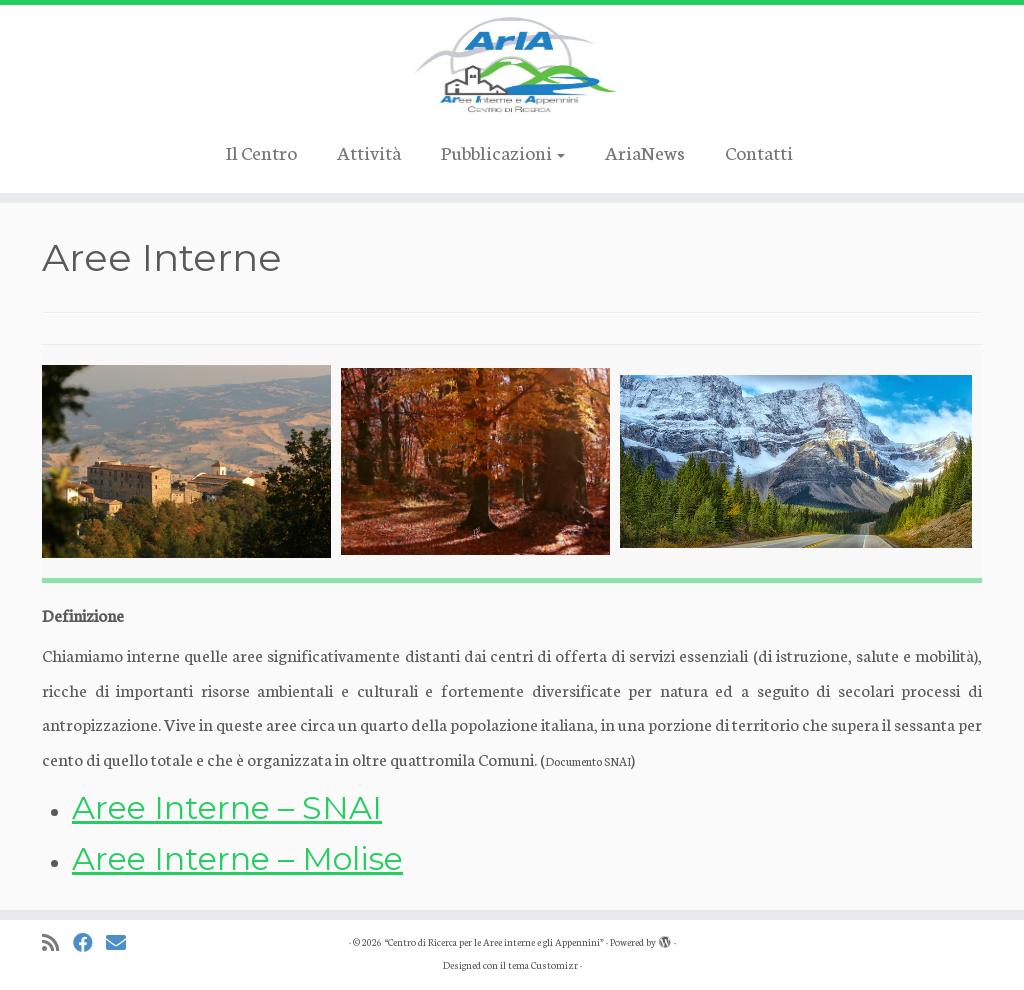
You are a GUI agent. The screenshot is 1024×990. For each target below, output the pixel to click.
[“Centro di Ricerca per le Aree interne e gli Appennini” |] (512, 65)
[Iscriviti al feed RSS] (57, 942)
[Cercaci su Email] (122, 942)
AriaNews (645, 151)
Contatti (759, 151)
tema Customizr (543, 965)
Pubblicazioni (503, 151)
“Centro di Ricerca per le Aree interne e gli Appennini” (494, 942)
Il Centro (261, 151)
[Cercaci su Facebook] (89, 942)
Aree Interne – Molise (237, 858)
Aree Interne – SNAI (227, 807)
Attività (369, 151)
